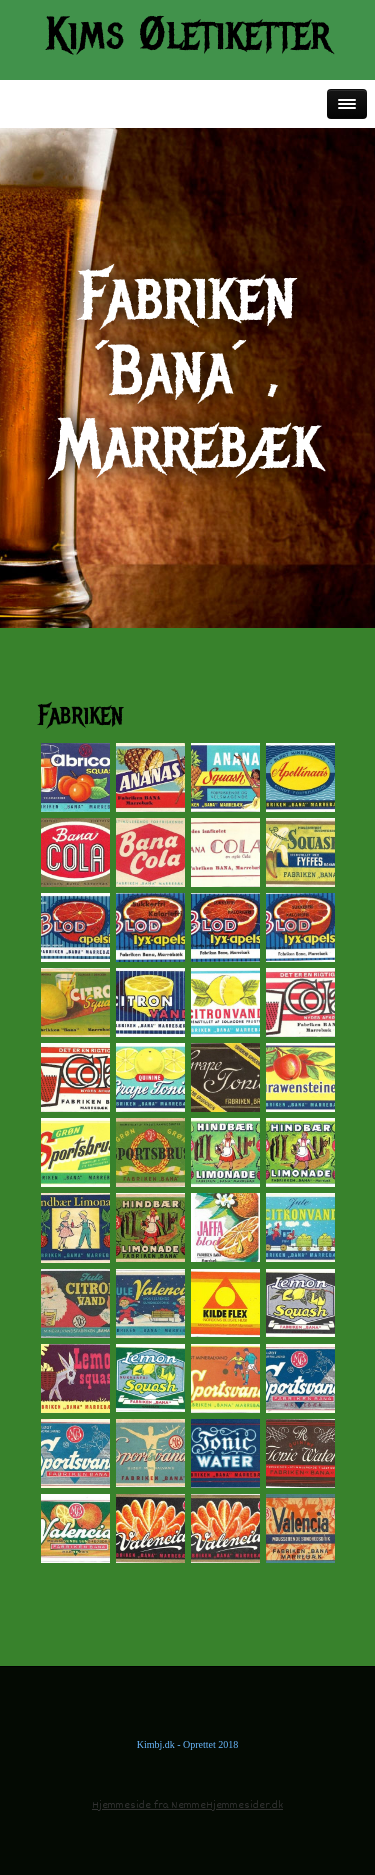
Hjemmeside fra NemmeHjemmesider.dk (187, 1805)
